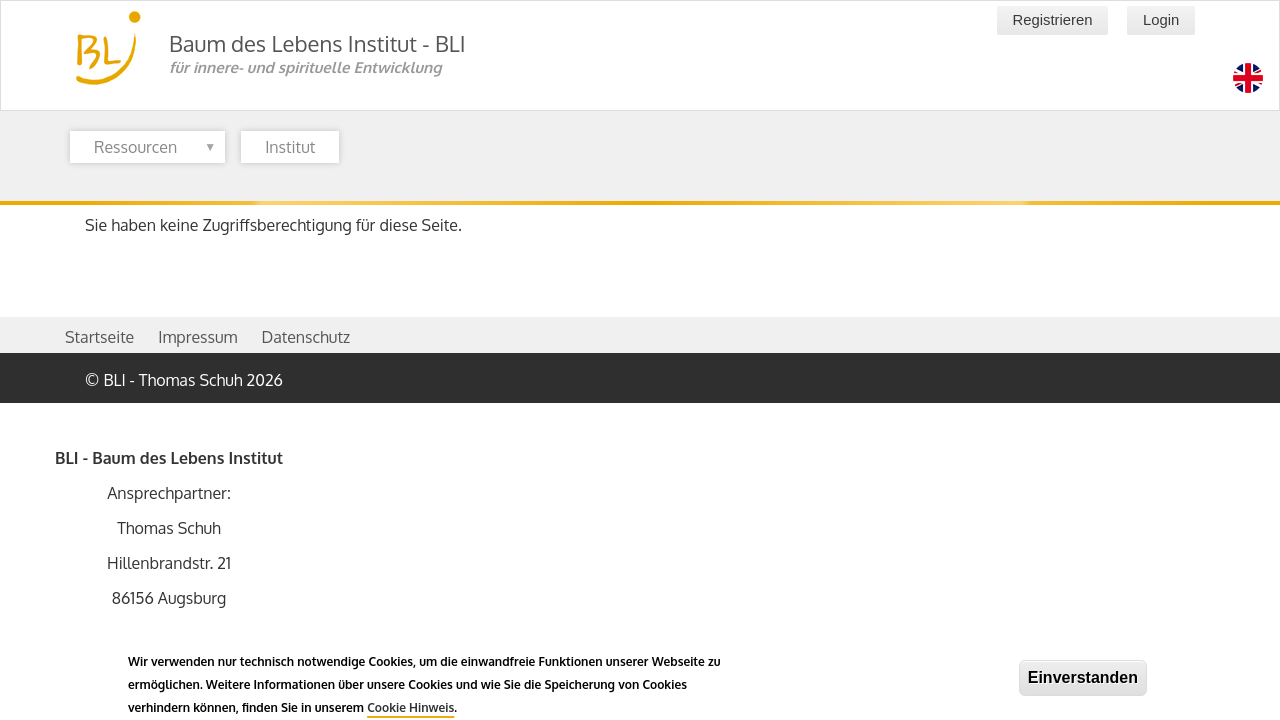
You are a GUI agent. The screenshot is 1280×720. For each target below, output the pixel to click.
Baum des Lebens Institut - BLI (317, 43)
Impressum (197, 337)
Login (1161, 20)
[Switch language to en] (1248, 78)
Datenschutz (305, 337)
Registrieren (1052, 20)
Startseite (99, 337)
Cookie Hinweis (410, 711)
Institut (290, 147)
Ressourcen (143, 150)
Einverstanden (1083, 681)
